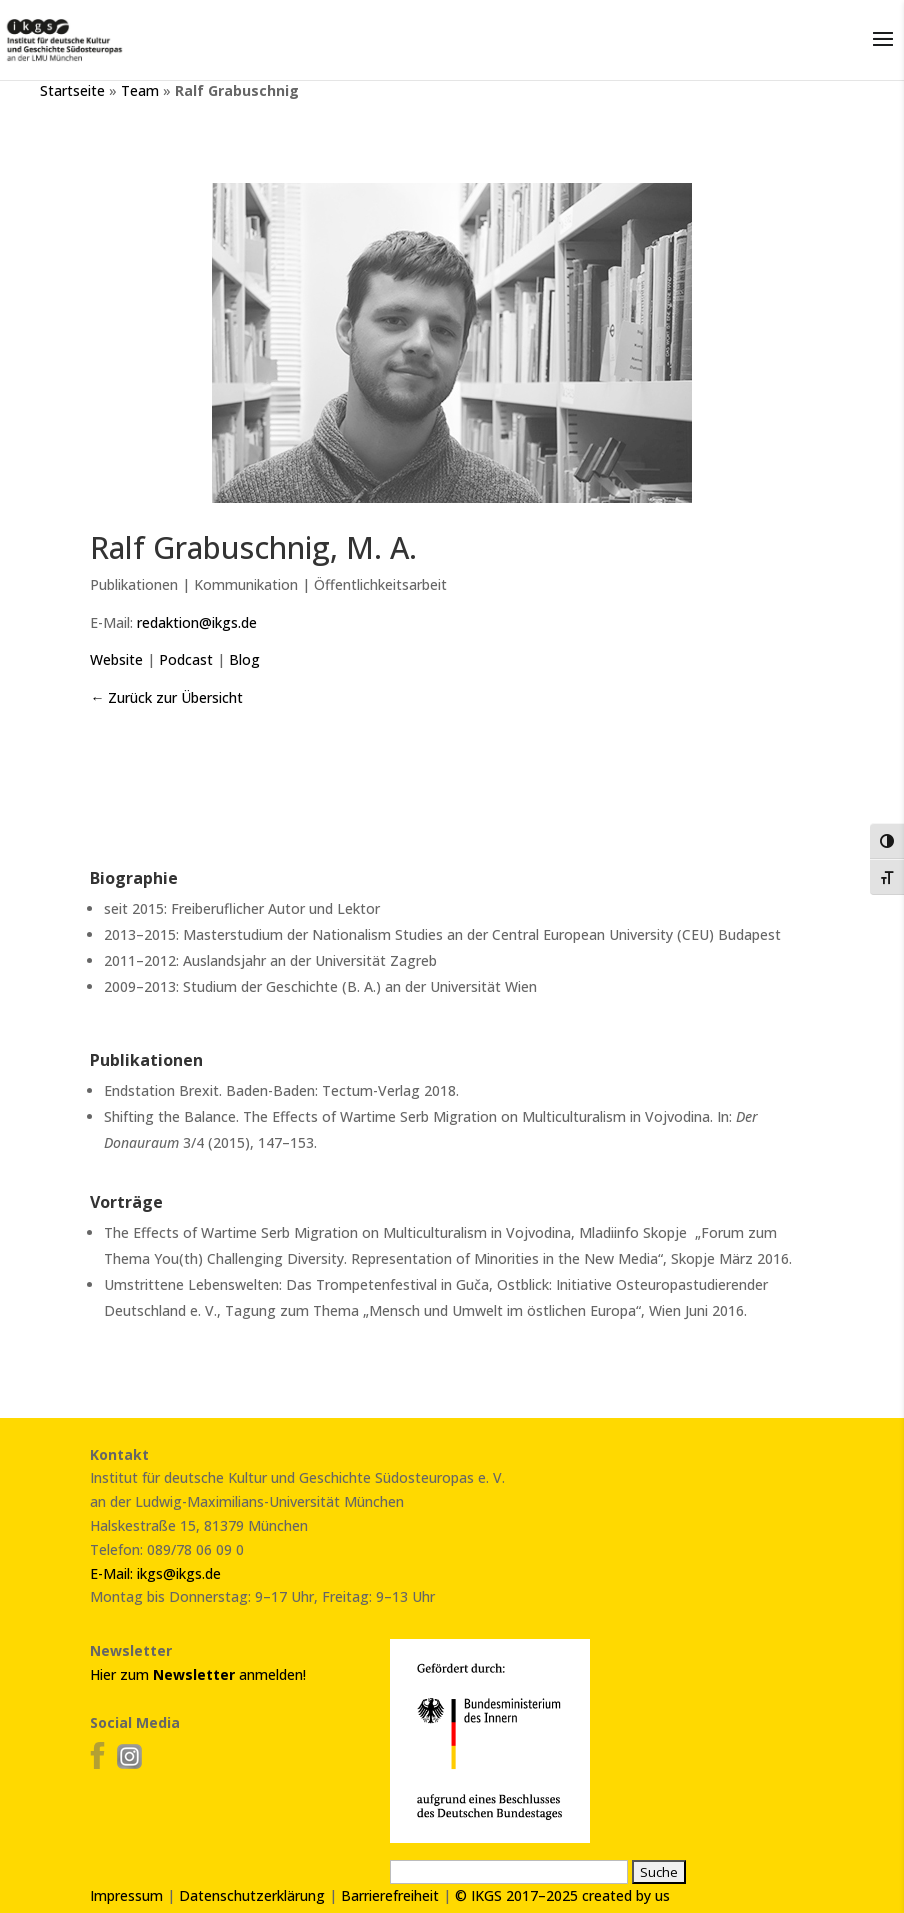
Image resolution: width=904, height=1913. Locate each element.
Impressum (126, 1895)
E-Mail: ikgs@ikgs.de (155, 1573)
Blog (244, 659)
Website (116, 659)
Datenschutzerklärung (252, 1895)
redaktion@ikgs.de (197, 622)
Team (140, 90)
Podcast (186, 659)
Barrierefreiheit (390, 1895)
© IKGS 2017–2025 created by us (562, 1895)
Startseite (72, 90)
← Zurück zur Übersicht (166, 697)
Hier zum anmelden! (198, 1674)
